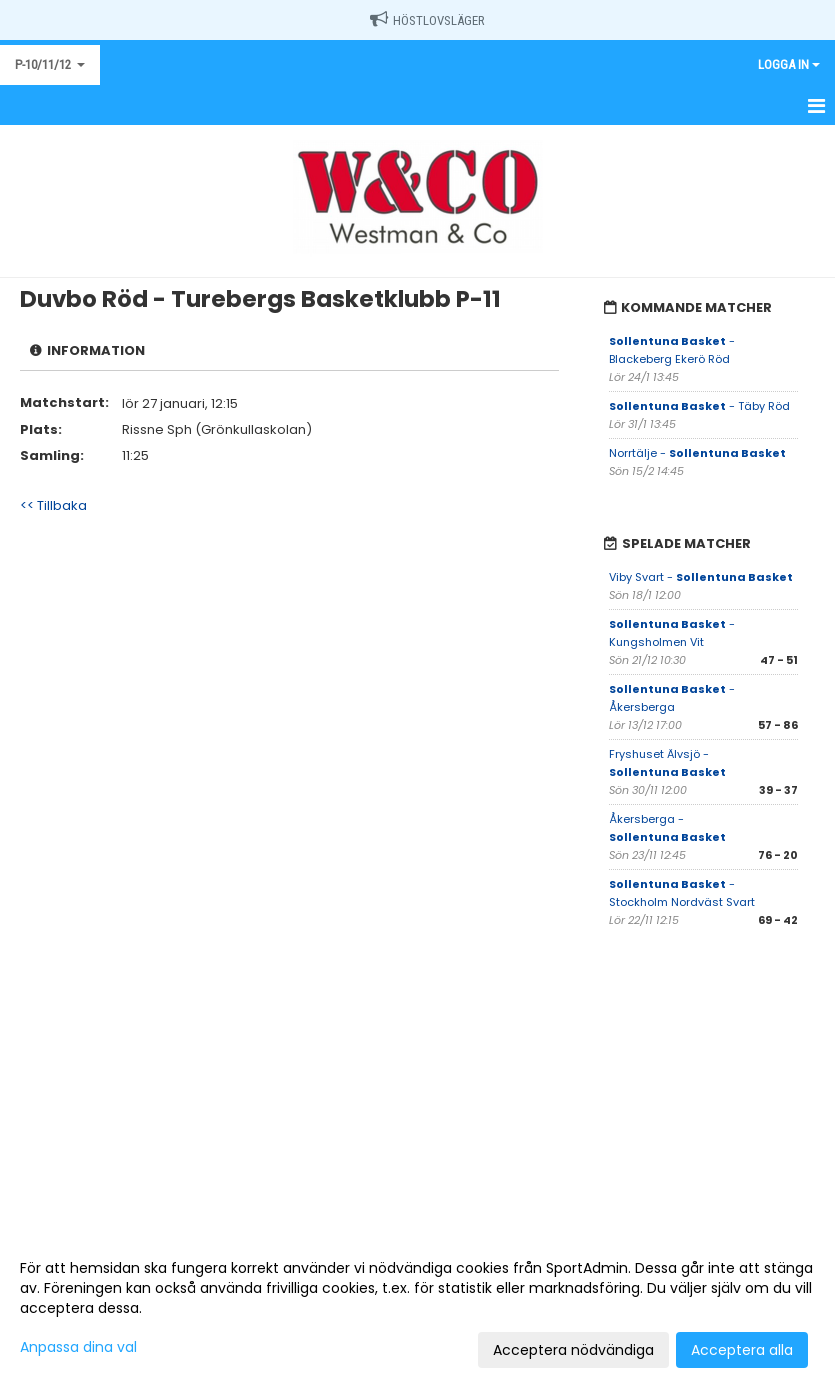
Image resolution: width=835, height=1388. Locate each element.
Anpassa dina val (78, 1347)
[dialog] (417, 1308)
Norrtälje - (697, 453)
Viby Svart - (701, 577)
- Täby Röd (699, 406)
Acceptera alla (742, 1350)
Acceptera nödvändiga (573, 1350)
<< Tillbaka (53, 505)
